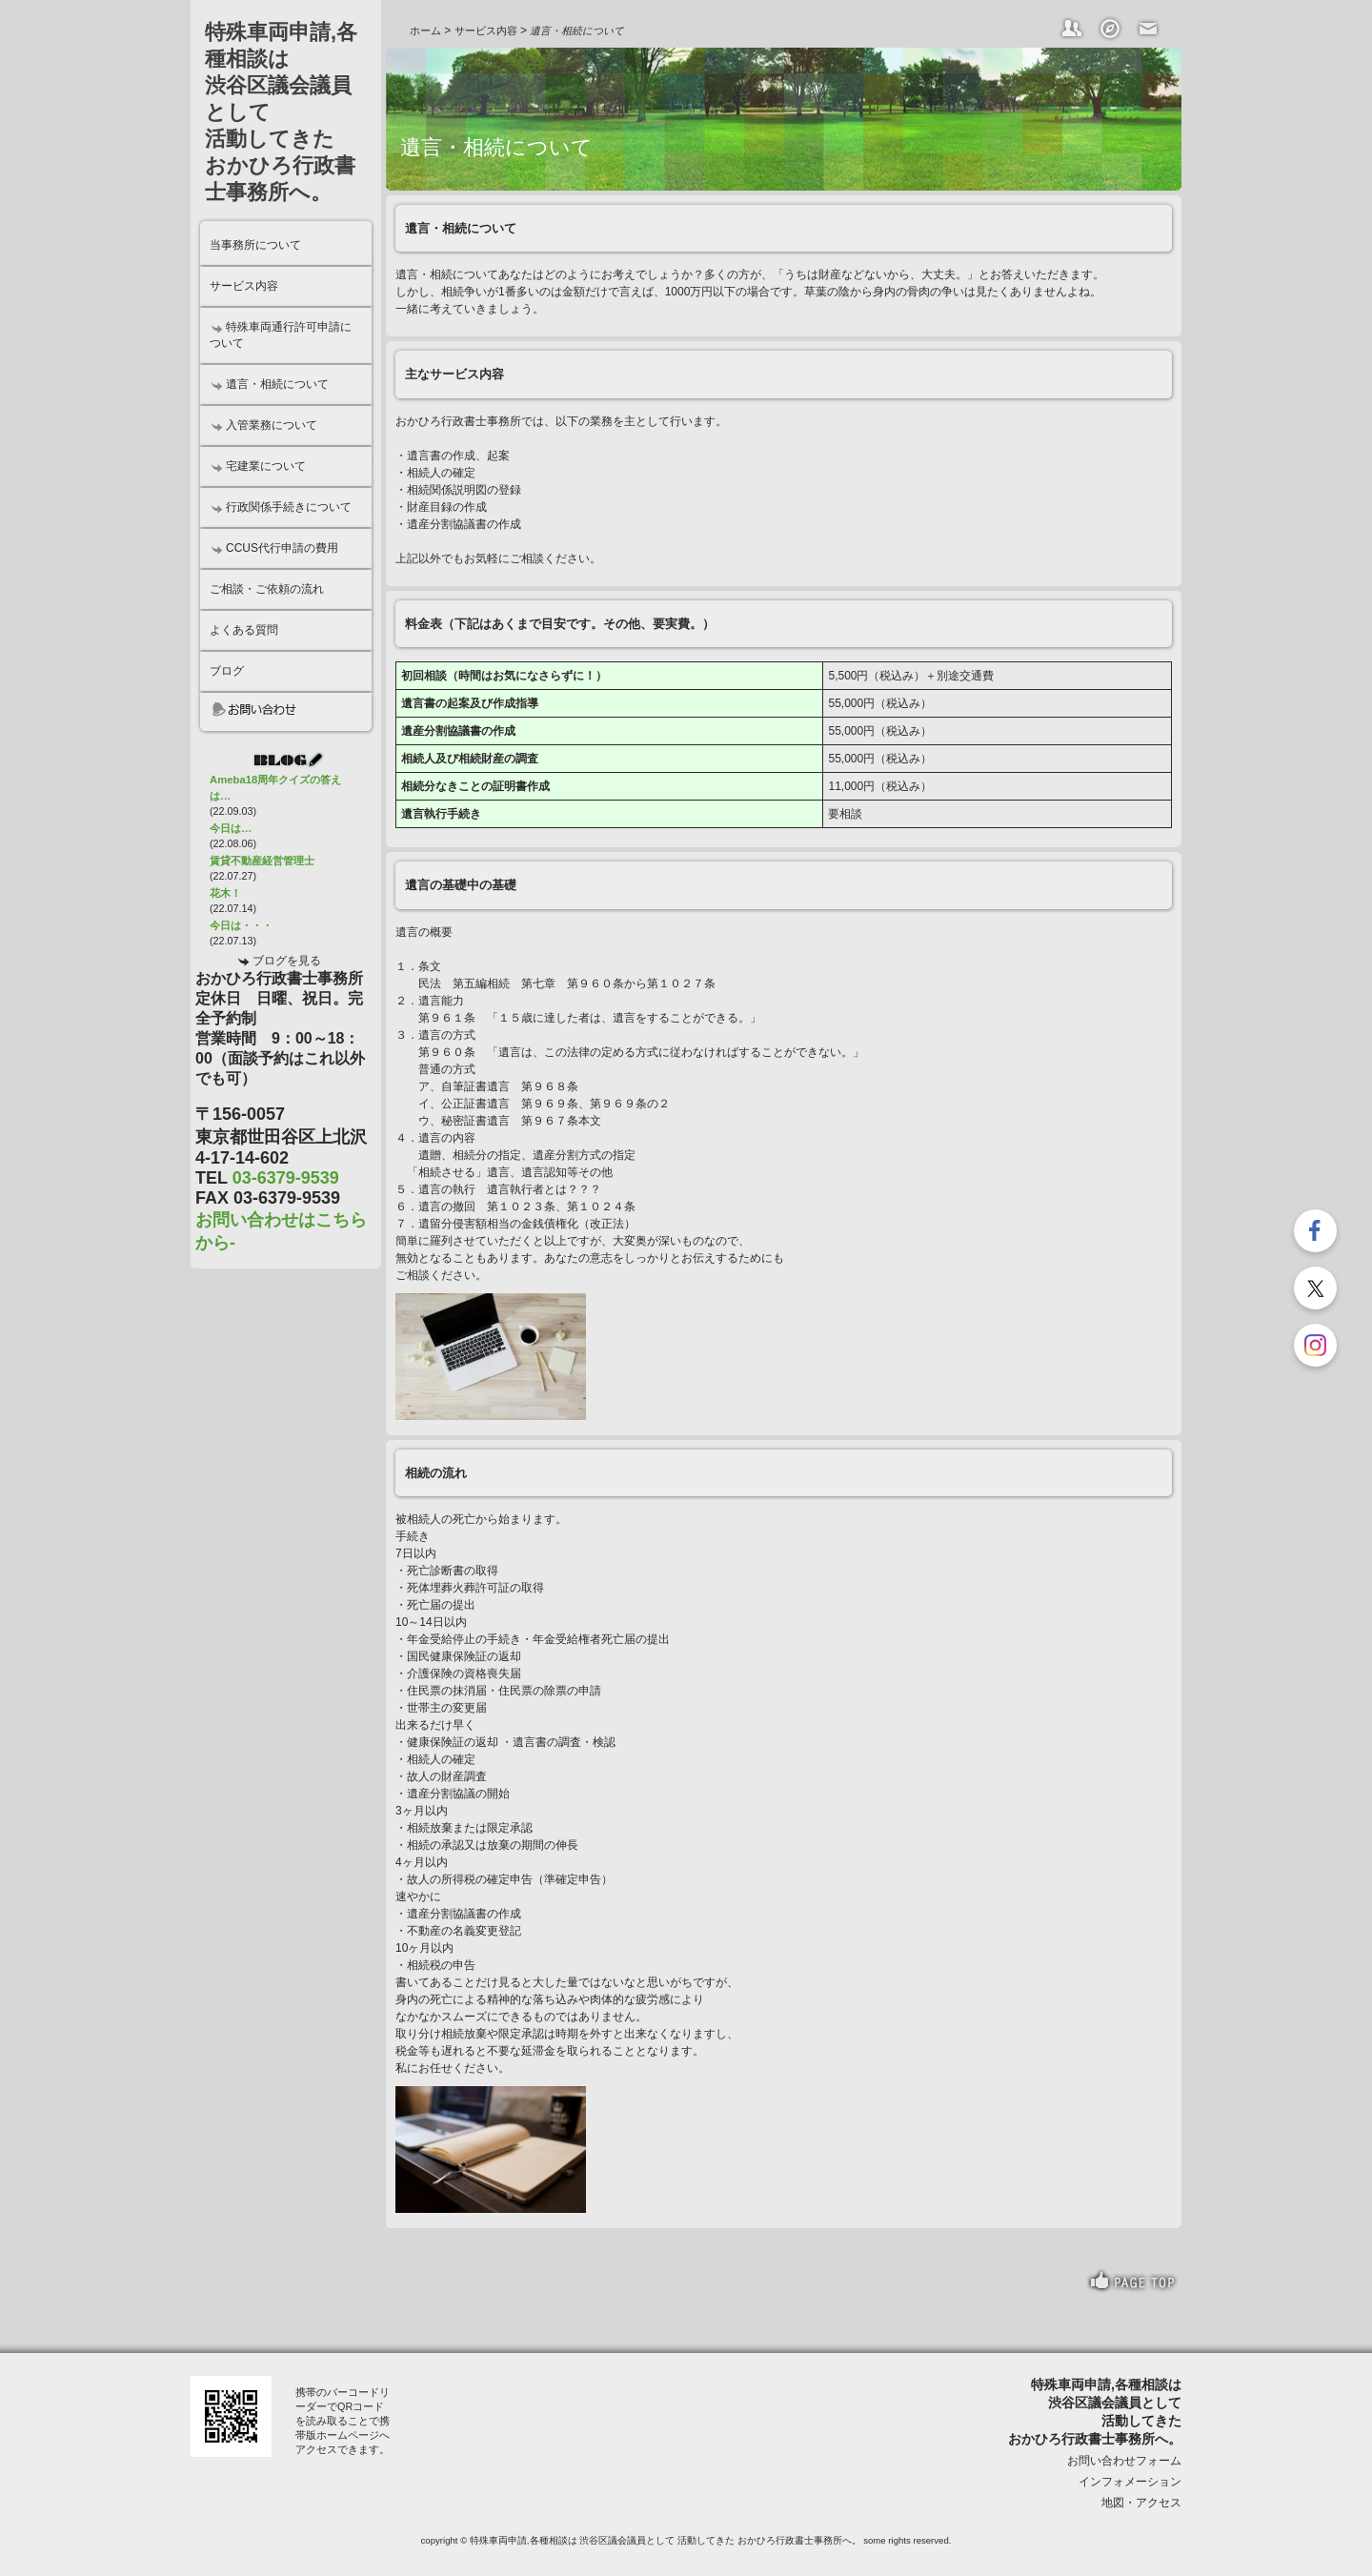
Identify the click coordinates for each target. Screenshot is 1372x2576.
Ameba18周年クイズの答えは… (275, 787)
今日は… (231, 828)
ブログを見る (286, 960)
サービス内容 (485, 30)
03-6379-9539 (285, 1177)
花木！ (225, 893)
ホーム (425, 30)
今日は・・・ (241, 925)
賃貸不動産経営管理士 (262, 860)
